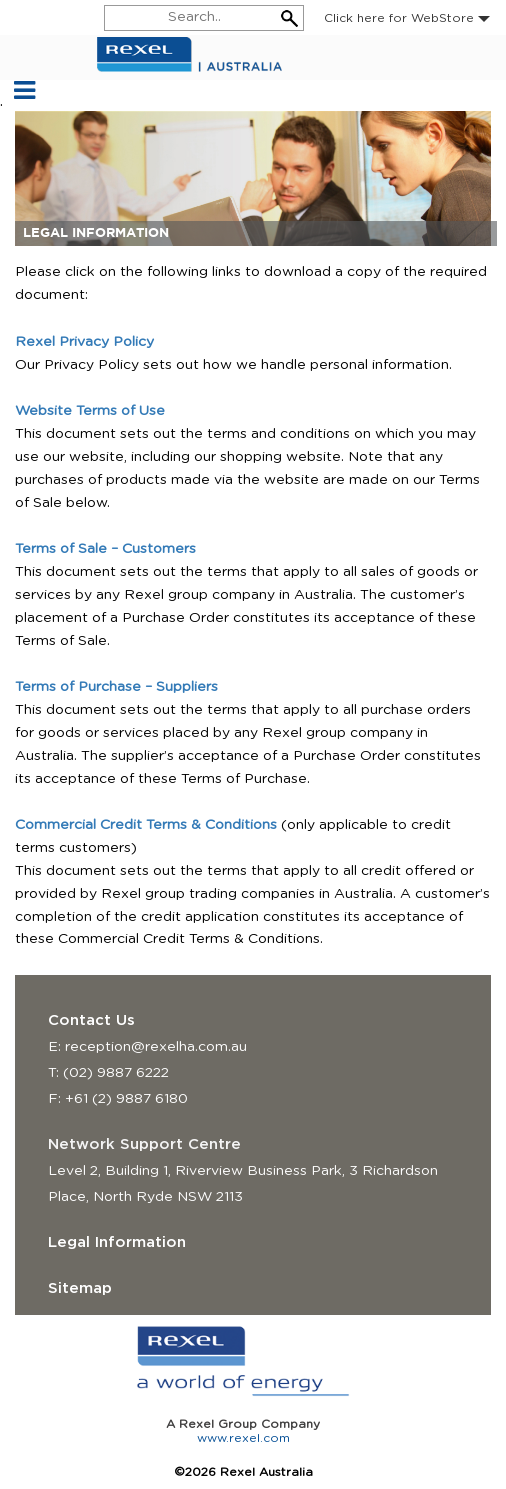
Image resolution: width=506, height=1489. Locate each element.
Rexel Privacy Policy (84, 342)
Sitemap (80, 1288)
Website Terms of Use (90, 411)
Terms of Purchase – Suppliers (116, 687)
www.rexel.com (243, 1438)
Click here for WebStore (407, 18)
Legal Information (117, 1242)
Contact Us (91, 1020)
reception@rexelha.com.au (156, 1047)
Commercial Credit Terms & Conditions (146, 825)
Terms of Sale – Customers (105, 549)
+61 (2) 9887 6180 (126, 1099)
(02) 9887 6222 (116, 1073)
